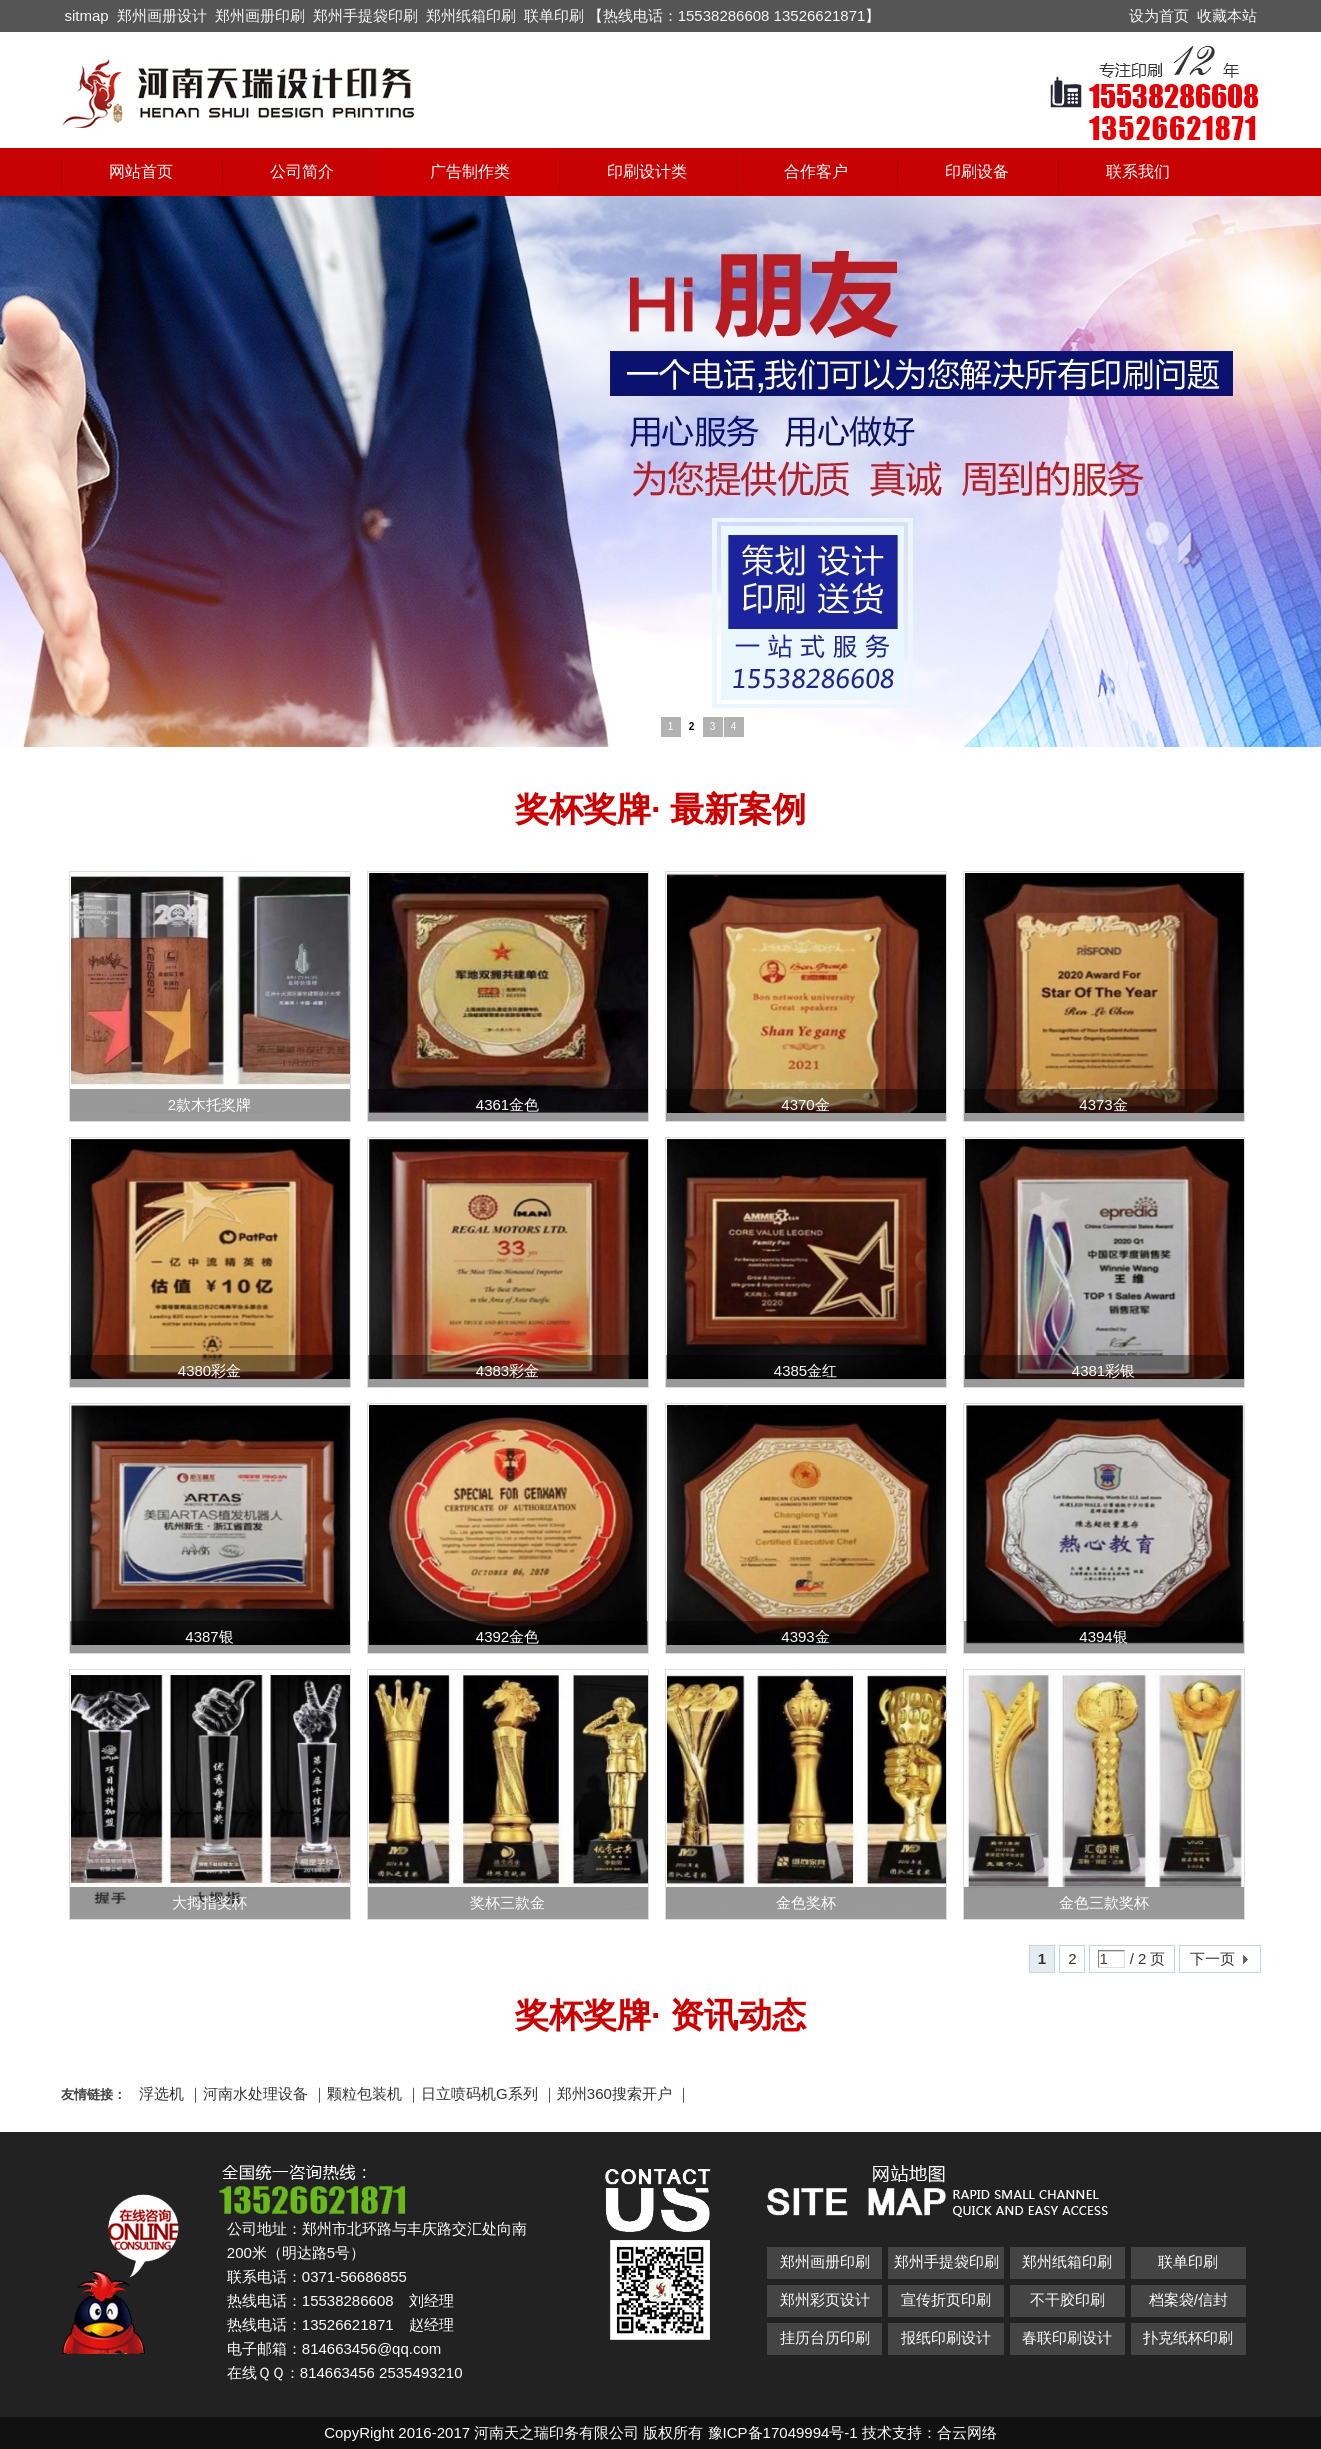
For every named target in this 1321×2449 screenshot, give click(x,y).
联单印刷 (554, 15)
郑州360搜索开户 (614, 2093)
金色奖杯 (806, 1902)
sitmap (87, 15)
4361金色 (507, 1104)
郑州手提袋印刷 (365, 15)
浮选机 (161, 2093)
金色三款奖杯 (1104, 1902)
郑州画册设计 (162, 15)
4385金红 (805, 1370)
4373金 (1103, 1104)
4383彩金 (507, 1370)
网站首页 (141, 171)
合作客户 (816, 171)
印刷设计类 (647, 171)
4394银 (1103, 1636)
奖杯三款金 (507, 1902)
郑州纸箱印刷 (471, 15)
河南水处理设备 (255, 2093)
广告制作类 (470, 171)
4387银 (209, 1636)
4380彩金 (209, 1370)
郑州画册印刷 (260, 15)
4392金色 (507, 1636)
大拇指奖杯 (209, 1902)
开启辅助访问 (1120, 14)
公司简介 (302, 171)
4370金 (805, 1104)
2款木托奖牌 (209, 1104)
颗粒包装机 (364, 2093)
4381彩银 (1103, 1370)
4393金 (805, 1636)
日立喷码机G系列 (479, 2093)
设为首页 (1159, 15)
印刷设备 (977, 171)
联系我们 (1138, 171)
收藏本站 (1227, 15)
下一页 (1212, 1958)
